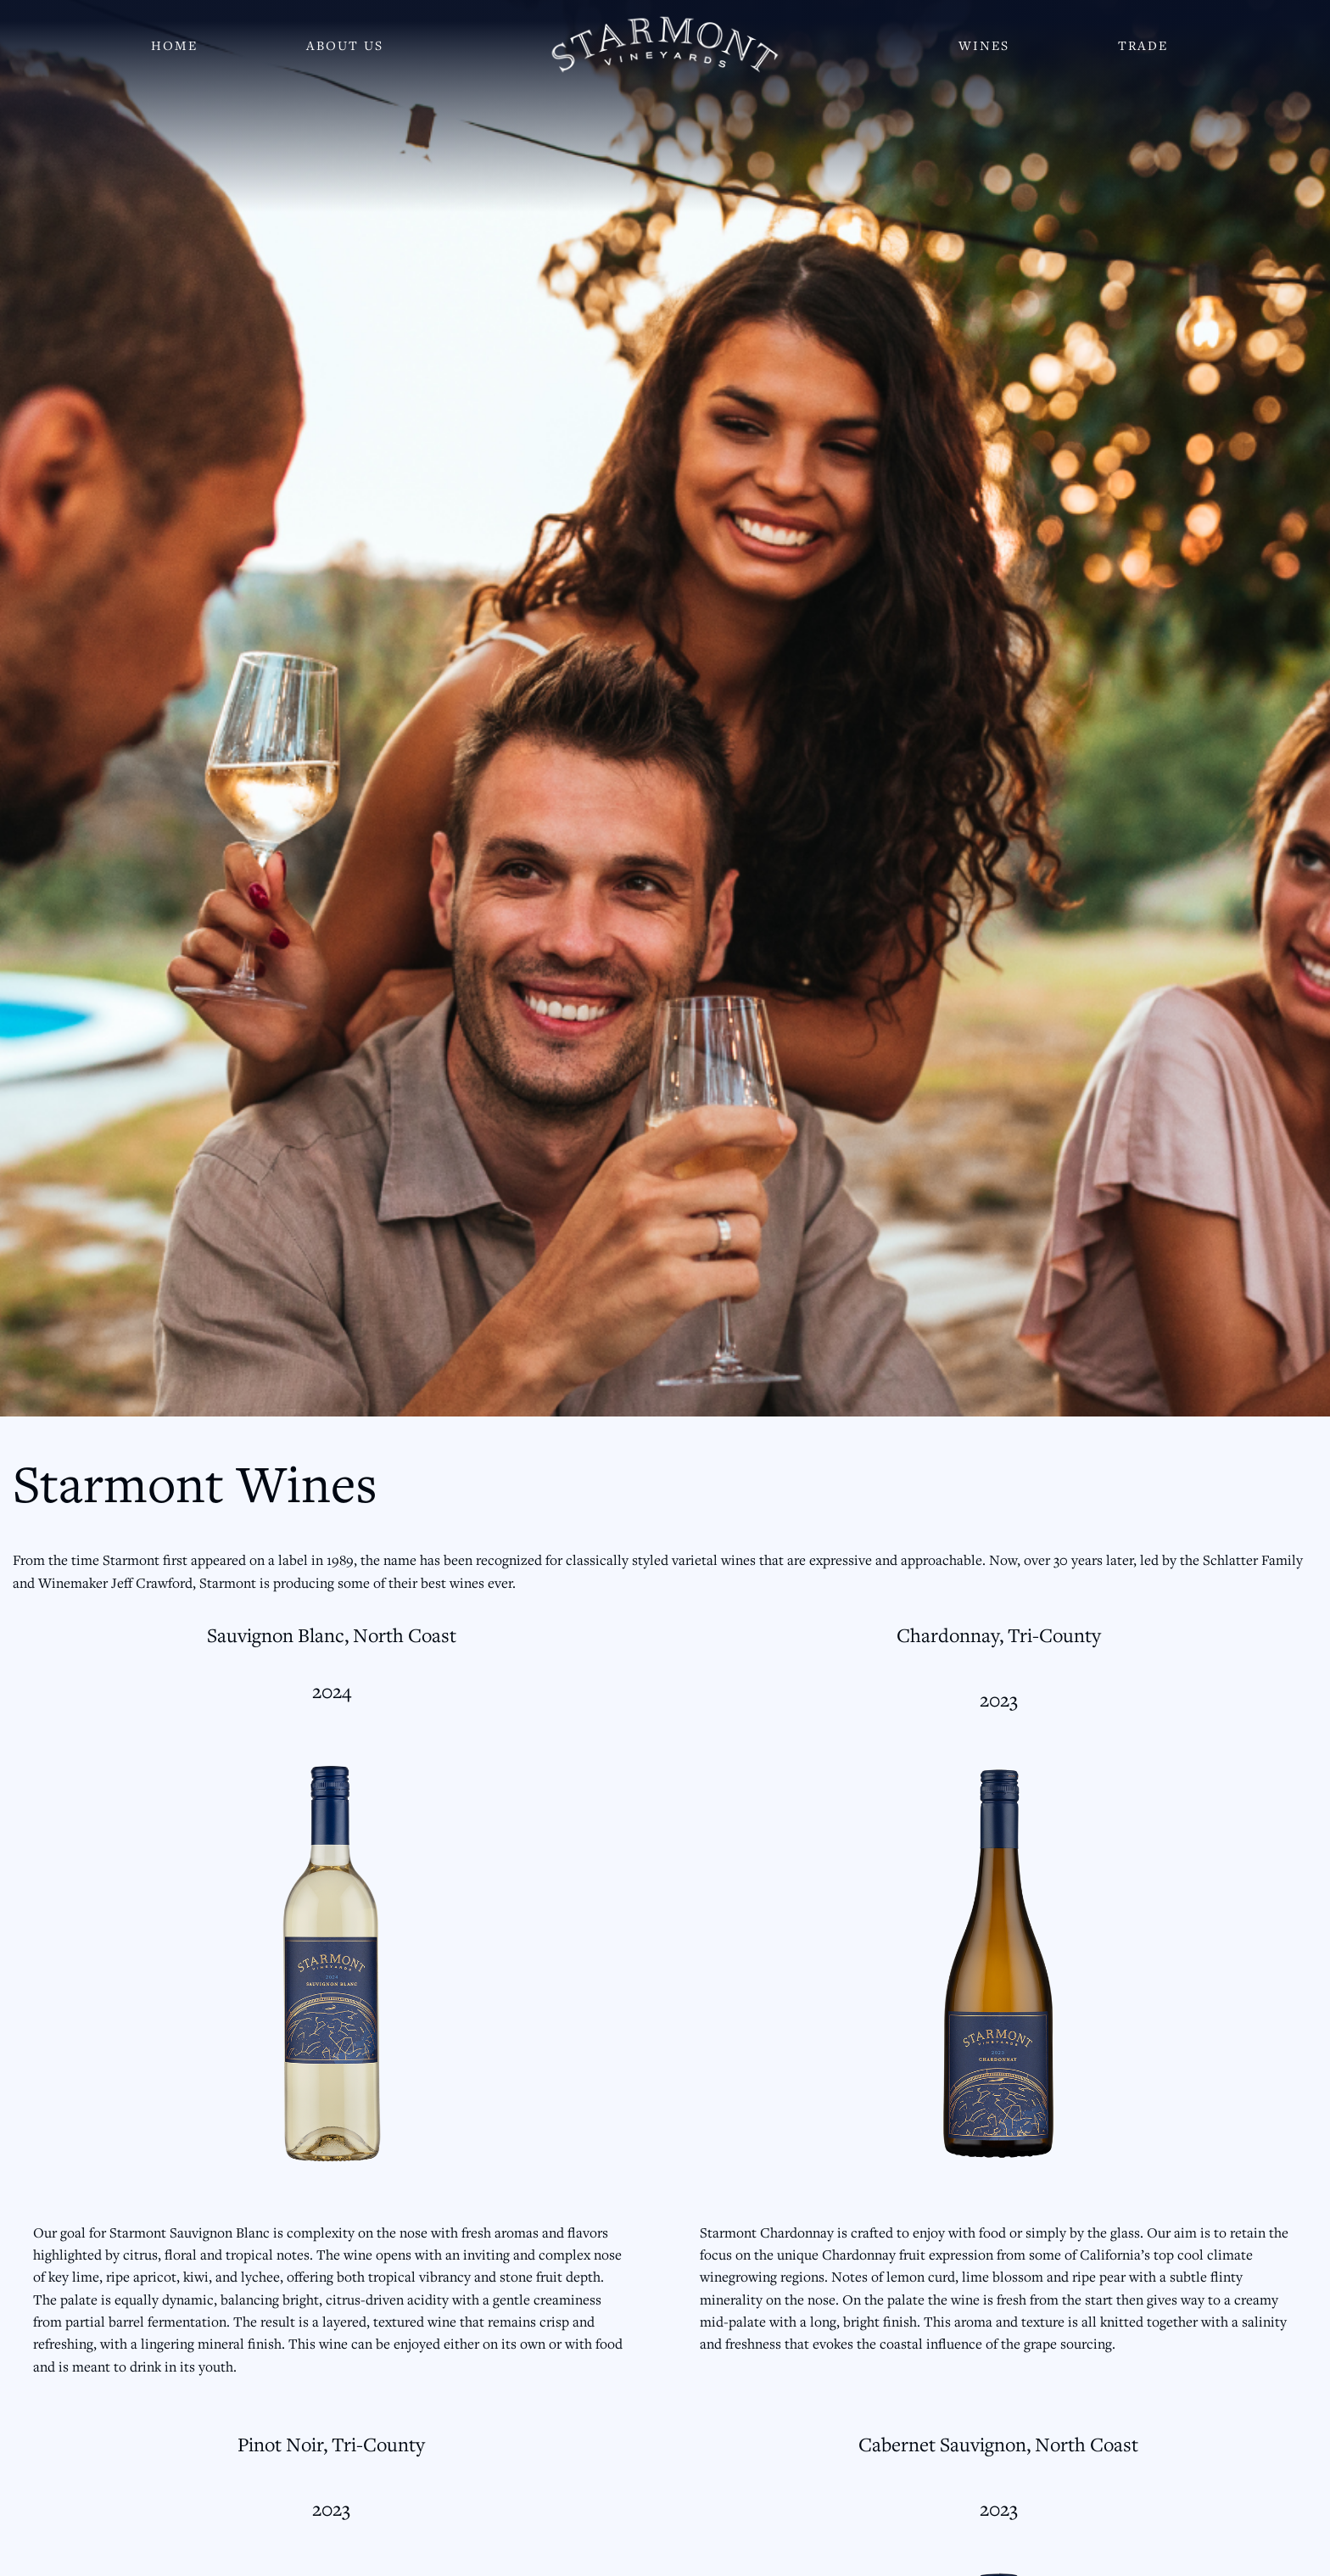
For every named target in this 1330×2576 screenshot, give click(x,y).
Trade (1143, 44)
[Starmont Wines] (665, 44)
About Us (344, 44)
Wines (983, 44)
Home (174, 44)
